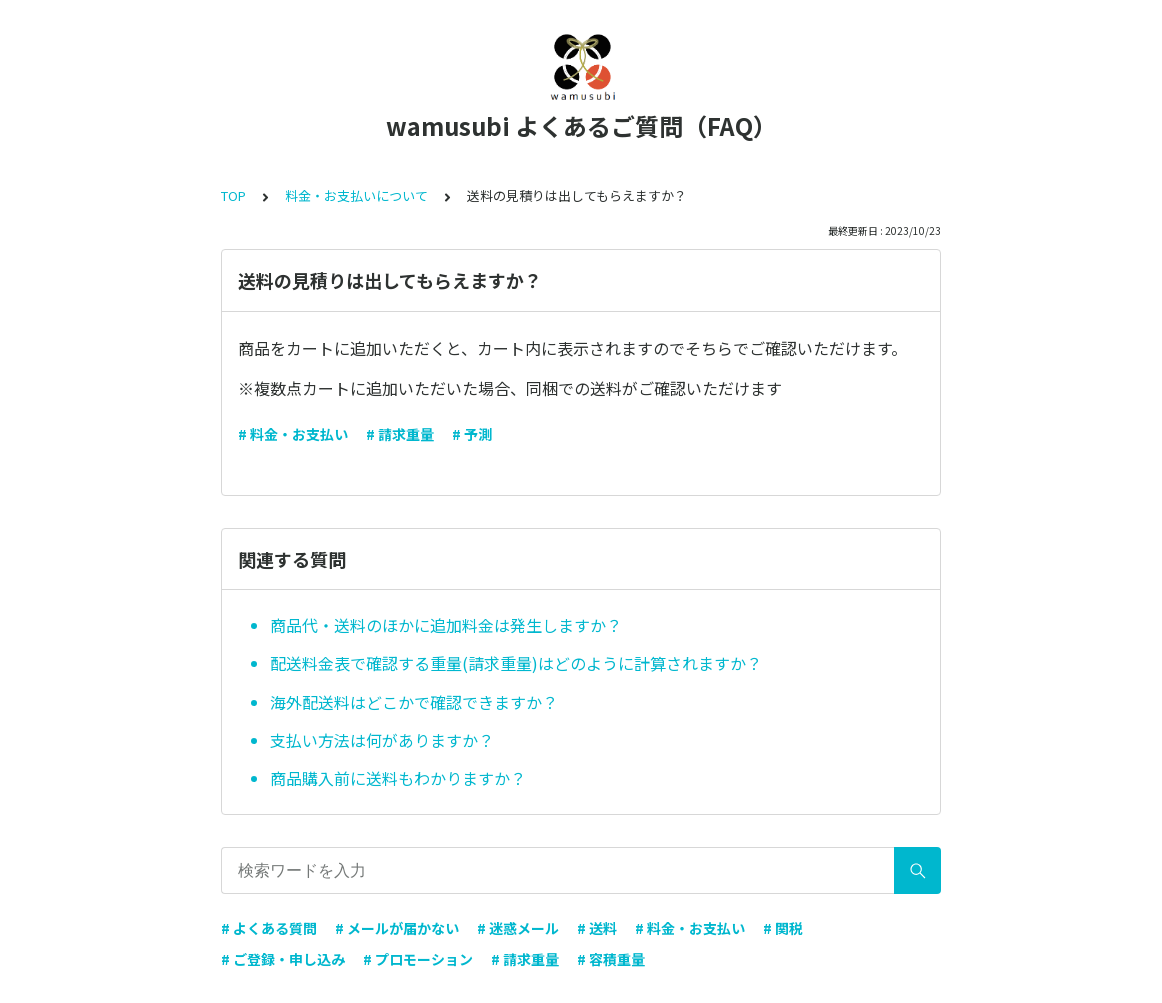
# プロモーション (418, 959)
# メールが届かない (397, 928)
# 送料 (597, 928)
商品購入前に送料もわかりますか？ (398, 778)
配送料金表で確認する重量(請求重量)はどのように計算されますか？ (516, 663)
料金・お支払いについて (356, 195)
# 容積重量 (611, 959)
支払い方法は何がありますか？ (382, 740)
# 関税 (783, 928)
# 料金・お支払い (293, 434)
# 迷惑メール (518, 928)
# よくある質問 (269, 928)
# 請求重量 (400, 434)
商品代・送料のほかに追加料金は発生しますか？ (446, 625)
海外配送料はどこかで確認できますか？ (414, 702)
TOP (233, 195)
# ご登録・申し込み (283, 959)
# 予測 (472, 434)
